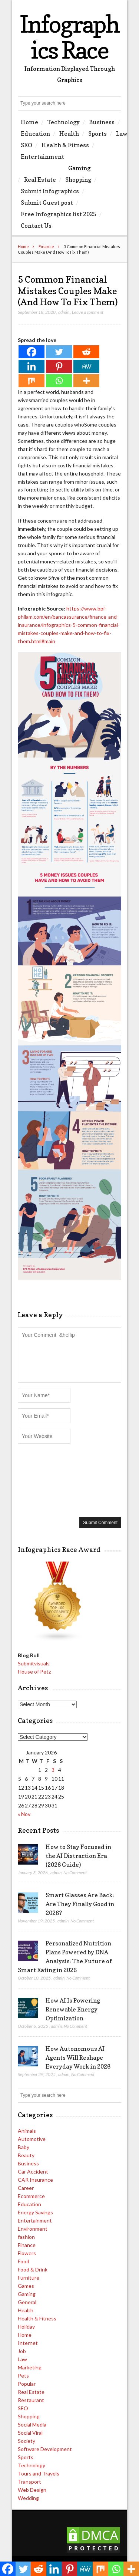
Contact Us (36, 225)
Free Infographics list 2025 (58, 214)
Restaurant (31, 2400)
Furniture (28, 2277)
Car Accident (33, 2171)
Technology (63, 122)
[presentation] (48, 1479)
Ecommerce (31, 2196)
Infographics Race (69, 37)
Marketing (30, 2367)
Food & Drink (32, 2269)
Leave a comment (87, 312)
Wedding (28, 2498)
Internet (28, 2343)
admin (63, 312)
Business (102, 122)
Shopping (78, 179)
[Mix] (31, 380)
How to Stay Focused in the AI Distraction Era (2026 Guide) (78, 1855)
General (27, 2302)
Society (26, 2441)
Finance (46, 246)
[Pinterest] (59, 366)
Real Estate (40, 179)
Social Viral (30, 2432)
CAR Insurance (35, 2180)
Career (26, 2188)
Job (22, 2351)
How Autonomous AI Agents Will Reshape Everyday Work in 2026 (78, 2057)
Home (29, 122)
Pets (23, 2375)
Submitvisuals (34, 1663)
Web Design (32, 2490)
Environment (32, 2228)
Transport (29, 2481)
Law (122, 133)
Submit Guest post (47, 202)
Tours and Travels (38, 2473)
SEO (26, 145)
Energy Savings (35, 2212)
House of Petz (34, 1671)
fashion (26, 2237)
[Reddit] (86, 351)
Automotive (32, 2139)
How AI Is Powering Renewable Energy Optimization (73, 2009)
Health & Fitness (65, 145)
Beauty (26, 2155)
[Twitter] (59, 351)
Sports (97, 133)
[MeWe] (86, 366)
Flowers (27, 2253)
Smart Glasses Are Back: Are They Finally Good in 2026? (80, 1904)
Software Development (45, 2449)
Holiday (26, 2326)
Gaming (79, 168)
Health (69, 133)
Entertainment (42, 156)
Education (35, 133)
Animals (27, 2131)
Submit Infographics (50, 191)
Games (26, 2286)
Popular (27, 2384)
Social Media (32, 2424)
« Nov (24, 1814)
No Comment (75, 1872)
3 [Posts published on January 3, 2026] (53, 1770)
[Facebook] (31, 351)
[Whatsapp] (59, 380)
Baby (23, 2147)
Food (23, 2261)
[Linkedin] (31, 366)
